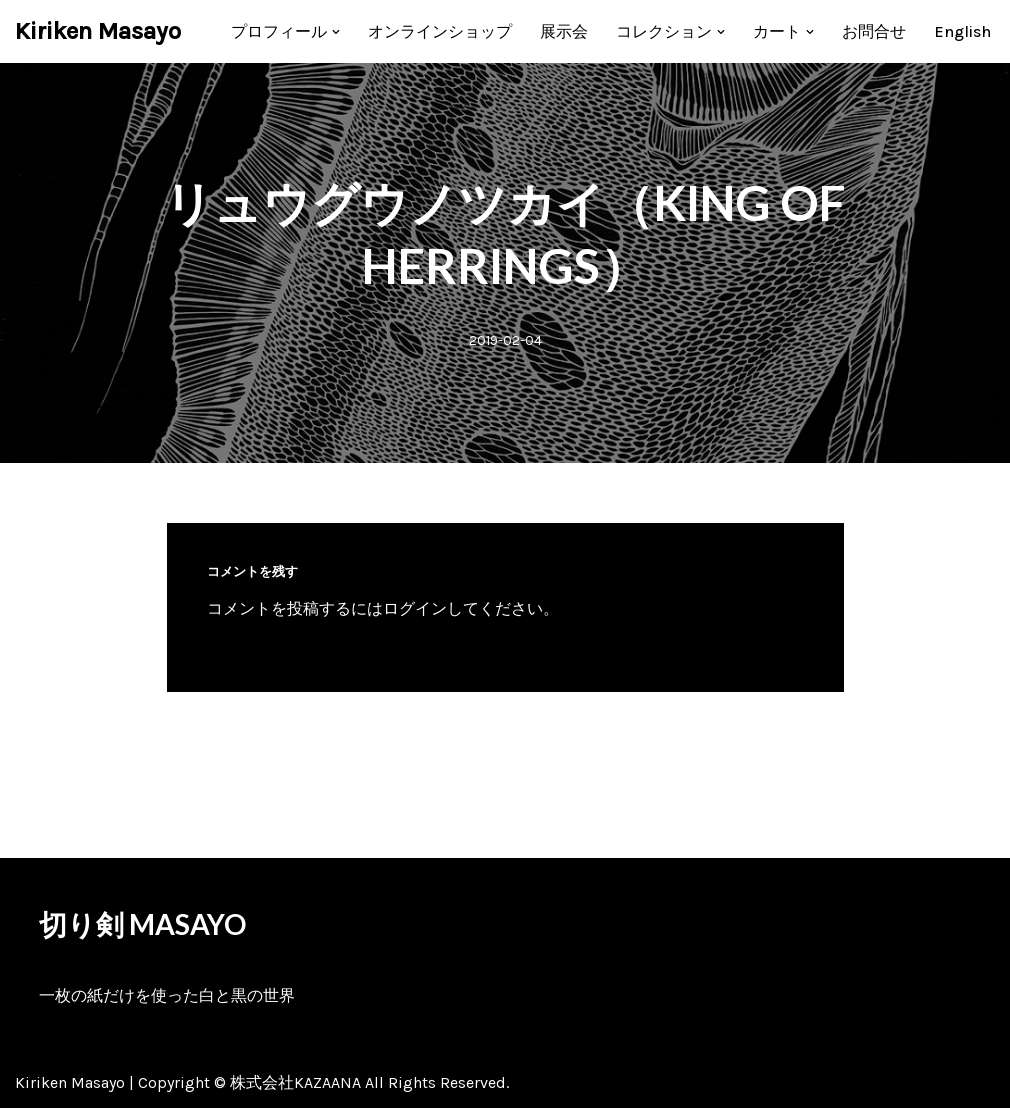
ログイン (415, 608)
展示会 (564, 31)
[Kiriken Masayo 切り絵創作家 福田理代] (98, 31)
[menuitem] (962, 31)
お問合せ (874, 31)
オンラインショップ (440, 31)
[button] (336, 32)
